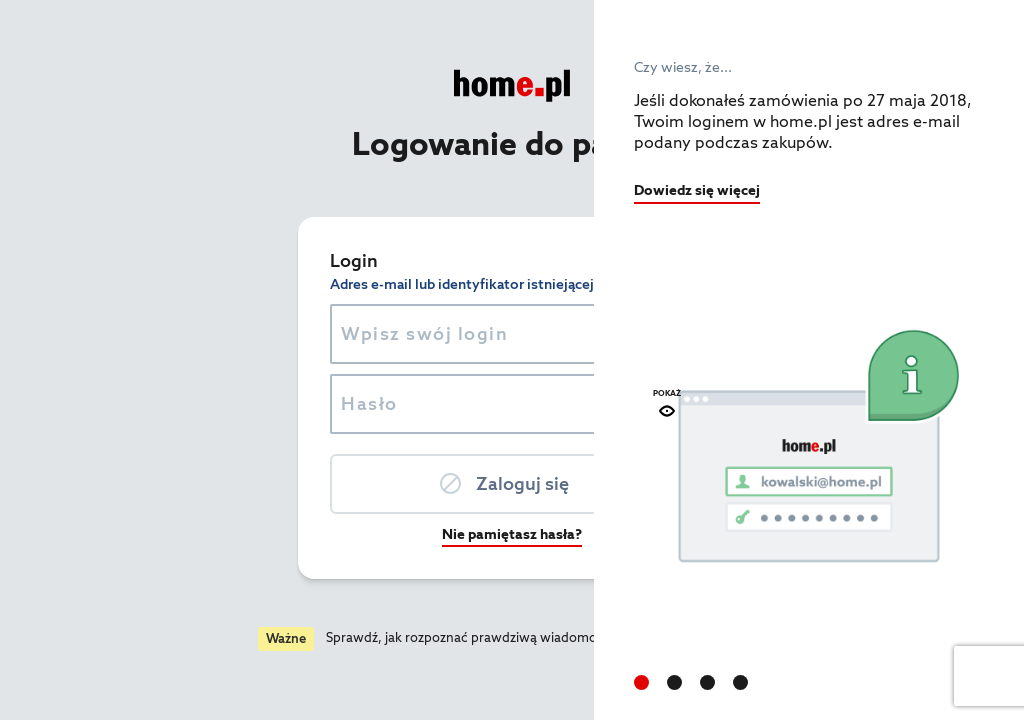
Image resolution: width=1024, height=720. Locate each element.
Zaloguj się (307, 483)
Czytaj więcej (510, 637)
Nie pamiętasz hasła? (297, 534)
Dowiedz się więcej (697, 190)
